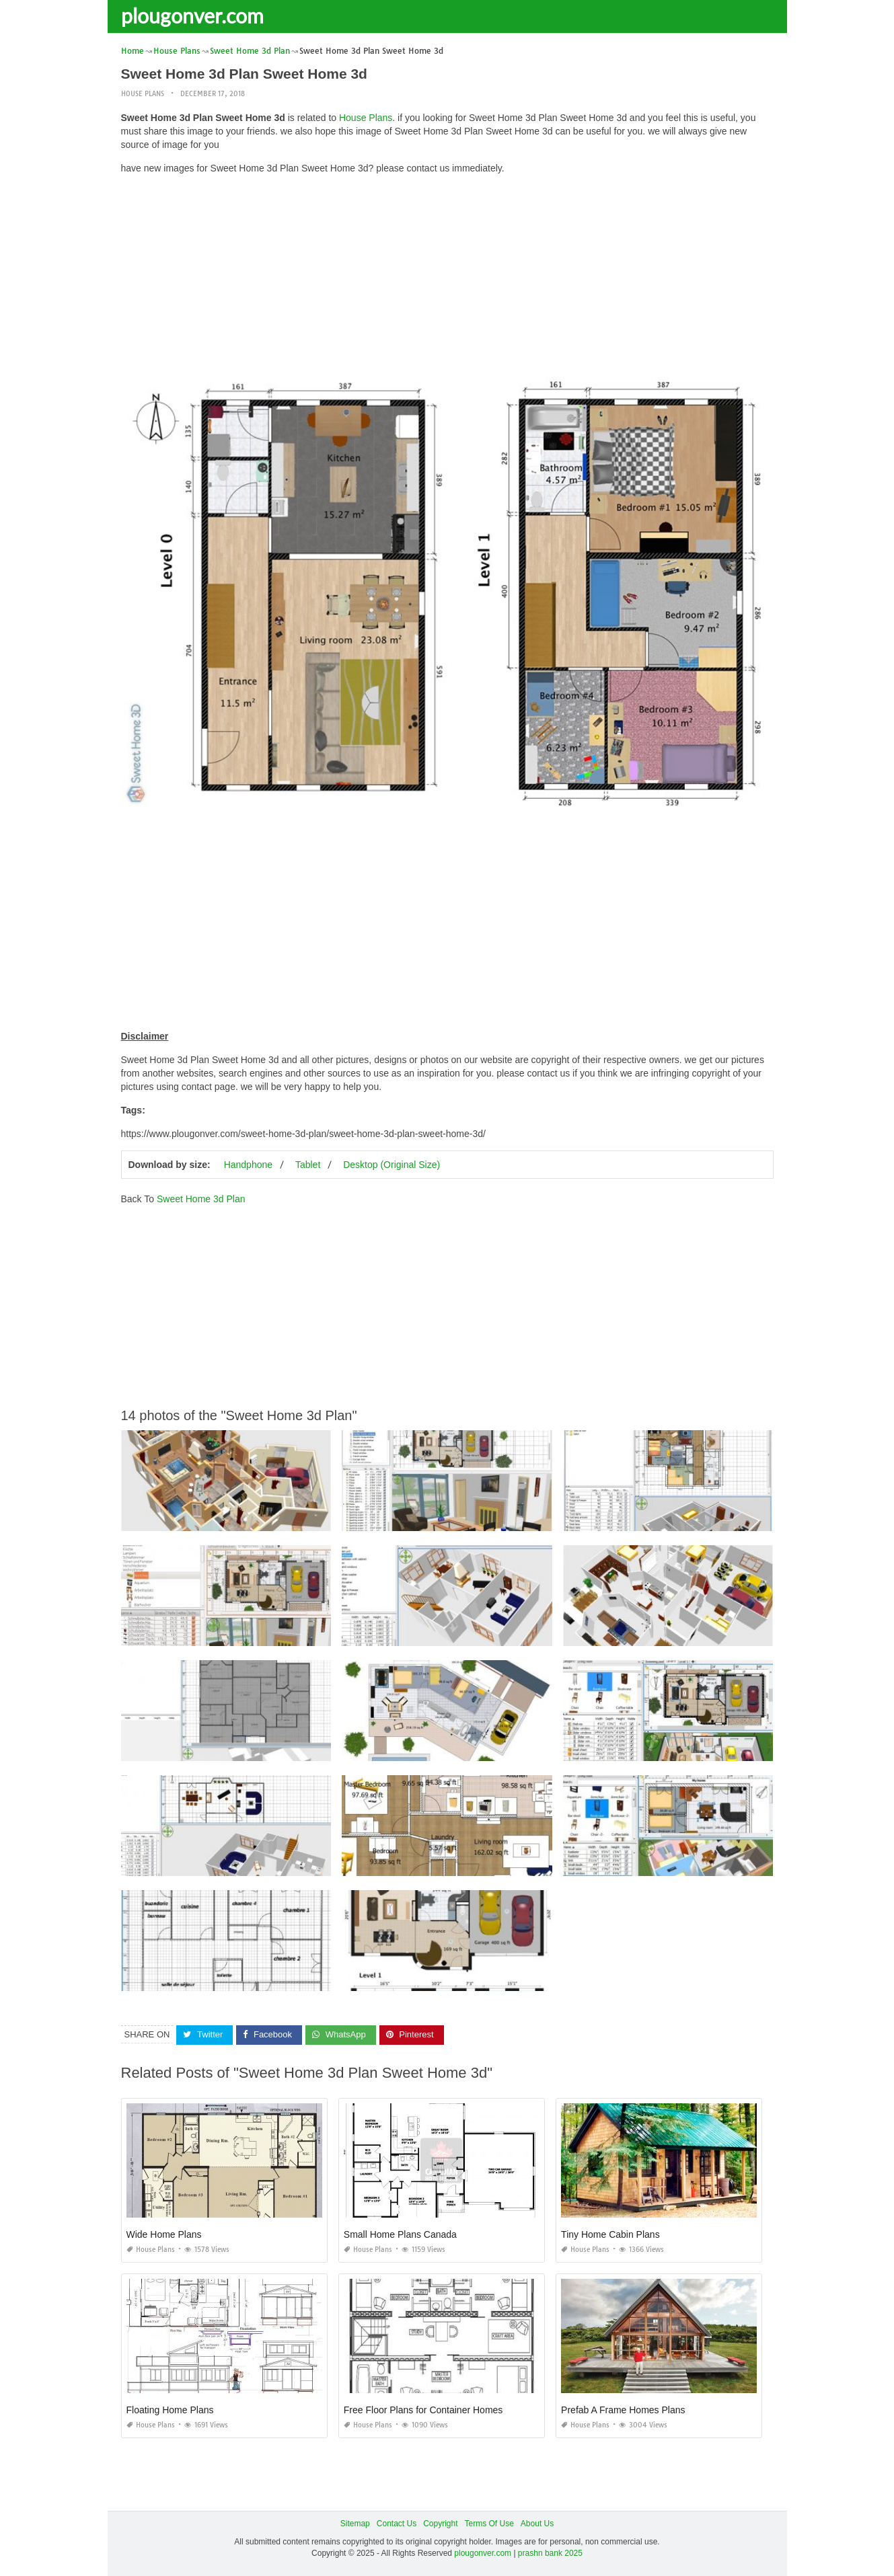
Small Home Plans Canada (400, 2234)
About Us (537, 2523)
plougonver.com (192, 15)
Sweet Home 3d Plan (201, 1199)
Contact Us (396, 2523)
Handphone (248, 1164)
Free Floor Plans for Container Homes (423, 2410)
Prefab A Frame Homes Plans (623, 2410)
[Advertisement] (447, 279)
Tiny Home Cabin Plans (610, 2234)
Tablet (307, 1164)
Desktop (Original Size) (391, 1164)
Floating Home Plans (170, 2410)
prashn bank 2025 (550, 2553)
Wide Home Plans (164, 2234)
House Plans (142, 93)
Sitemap (355, 2523)
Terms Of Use (489, 2523)
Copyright (440, 2523)
